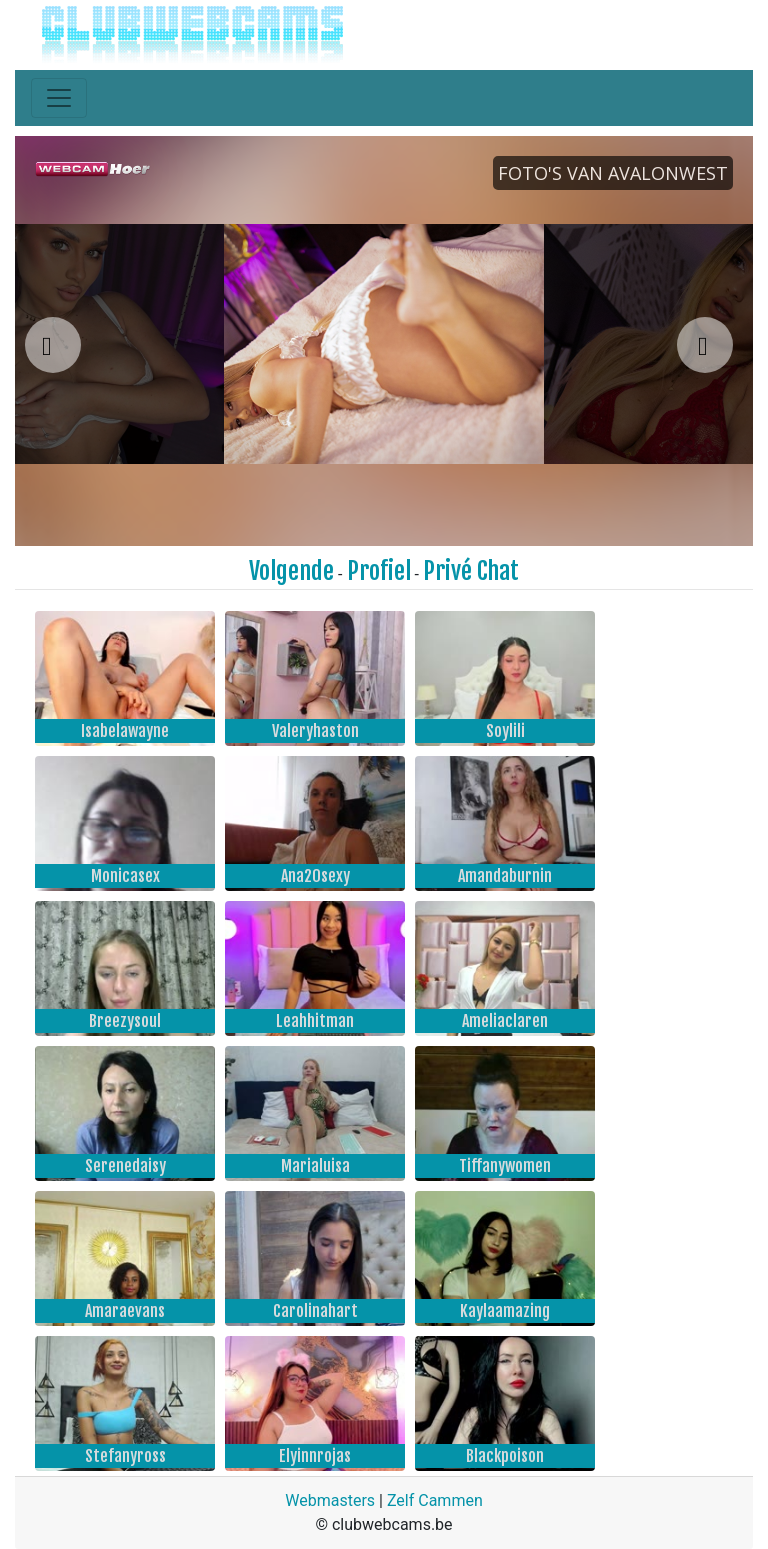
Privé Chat (471, 571)
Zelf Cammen (435, 1500)
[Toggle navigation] (59, 98)
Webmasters (330, 1500)
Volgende (291, 571)
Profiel (379, 571)
